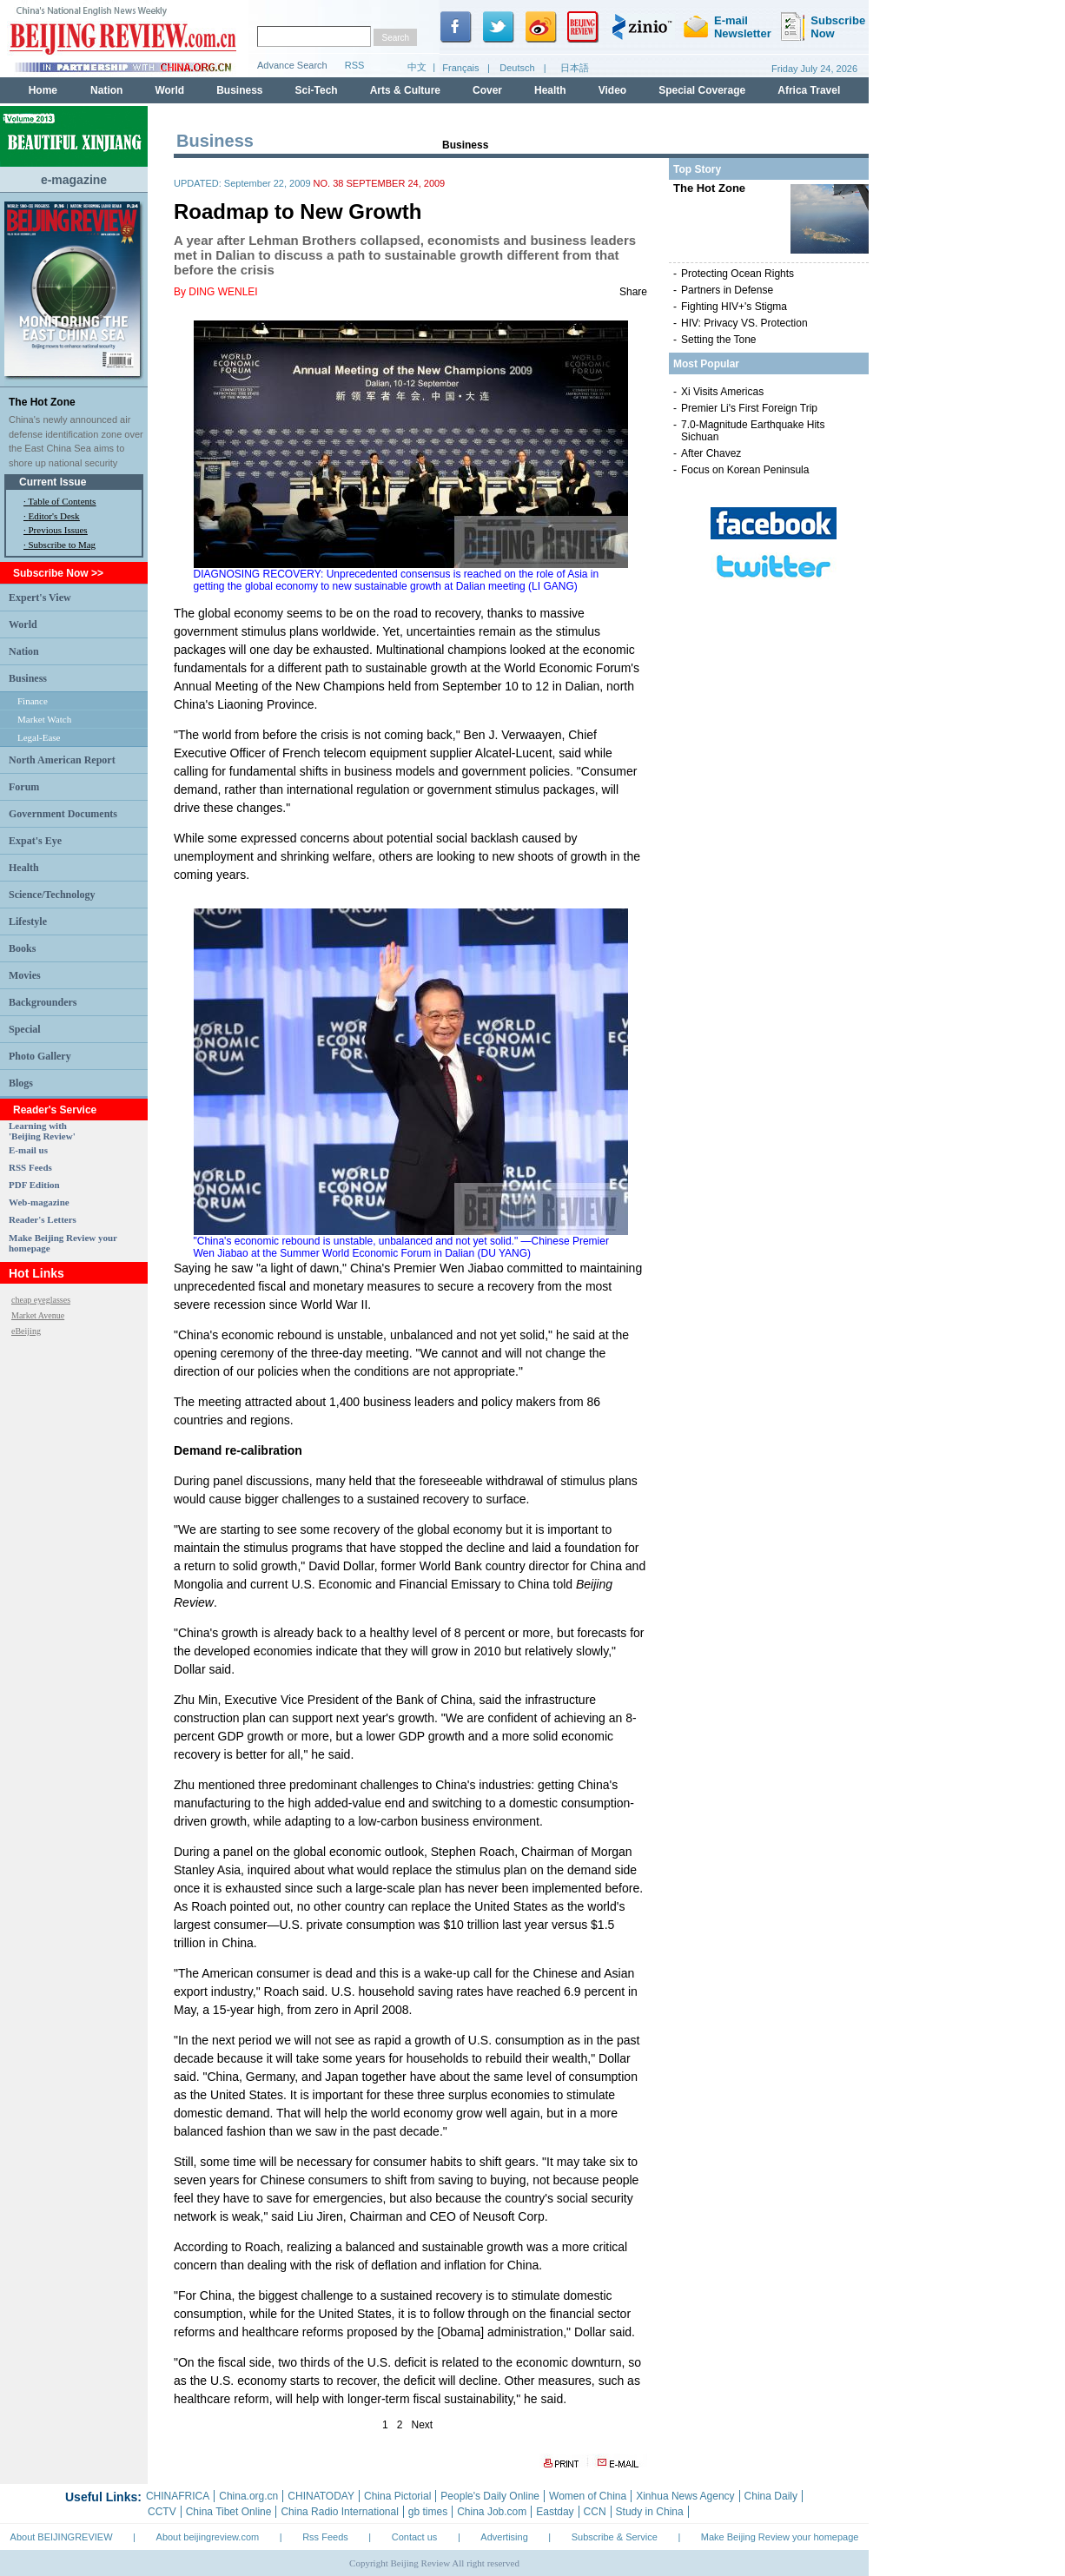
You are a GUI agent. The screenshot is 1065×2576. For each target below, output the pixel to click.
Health (24, 868)
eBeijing (26, 1331)
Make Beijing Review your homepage (780, 2537)
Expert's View (40, 597)
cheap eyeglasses (40, 1300)
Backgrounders (42, 1002)
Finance (32, 701)
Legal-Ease (38, 737)
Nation (24, 651)
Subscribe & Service (615, 2537)
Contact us (415, 2537)
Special (25, 1029)
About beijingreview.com (208, 2537)
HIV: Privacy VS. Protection (744, 323)
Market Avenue (37, 1315)
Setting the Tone (719, 340)
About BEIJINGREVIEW (61, 2537)
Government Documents (63, 814)
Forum (24, 787)
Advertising (503, 2537)
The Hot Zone (42, 402)
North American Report (62, 760)
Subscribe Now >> (58, 573)
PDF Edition (34, 1184)
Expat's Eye (35, 841)
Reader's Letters (42, 1219)
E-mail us (28, 1150)
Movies (25, 975)
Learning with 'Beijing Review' (42, 1130)
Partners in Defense (727, 290)
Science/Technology (52, 894)
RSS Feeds (30, 1167)
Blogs (21, 1083)
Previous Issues (58, 530)
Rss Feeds (325, 2537)
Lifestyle (28, 921)
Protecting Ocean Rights (737, 274)
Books (22, 948)
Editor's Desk (54, 516)
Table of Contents (62, 501)
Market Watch (44, 719)
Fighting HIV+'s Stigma (734, 307)
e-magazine (74, 180)
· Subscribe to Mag (59, 544)
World (23, 624)
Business (28, 678)
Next (422, 2425)
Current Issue (52, 482)
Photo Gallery (40, 1056)
